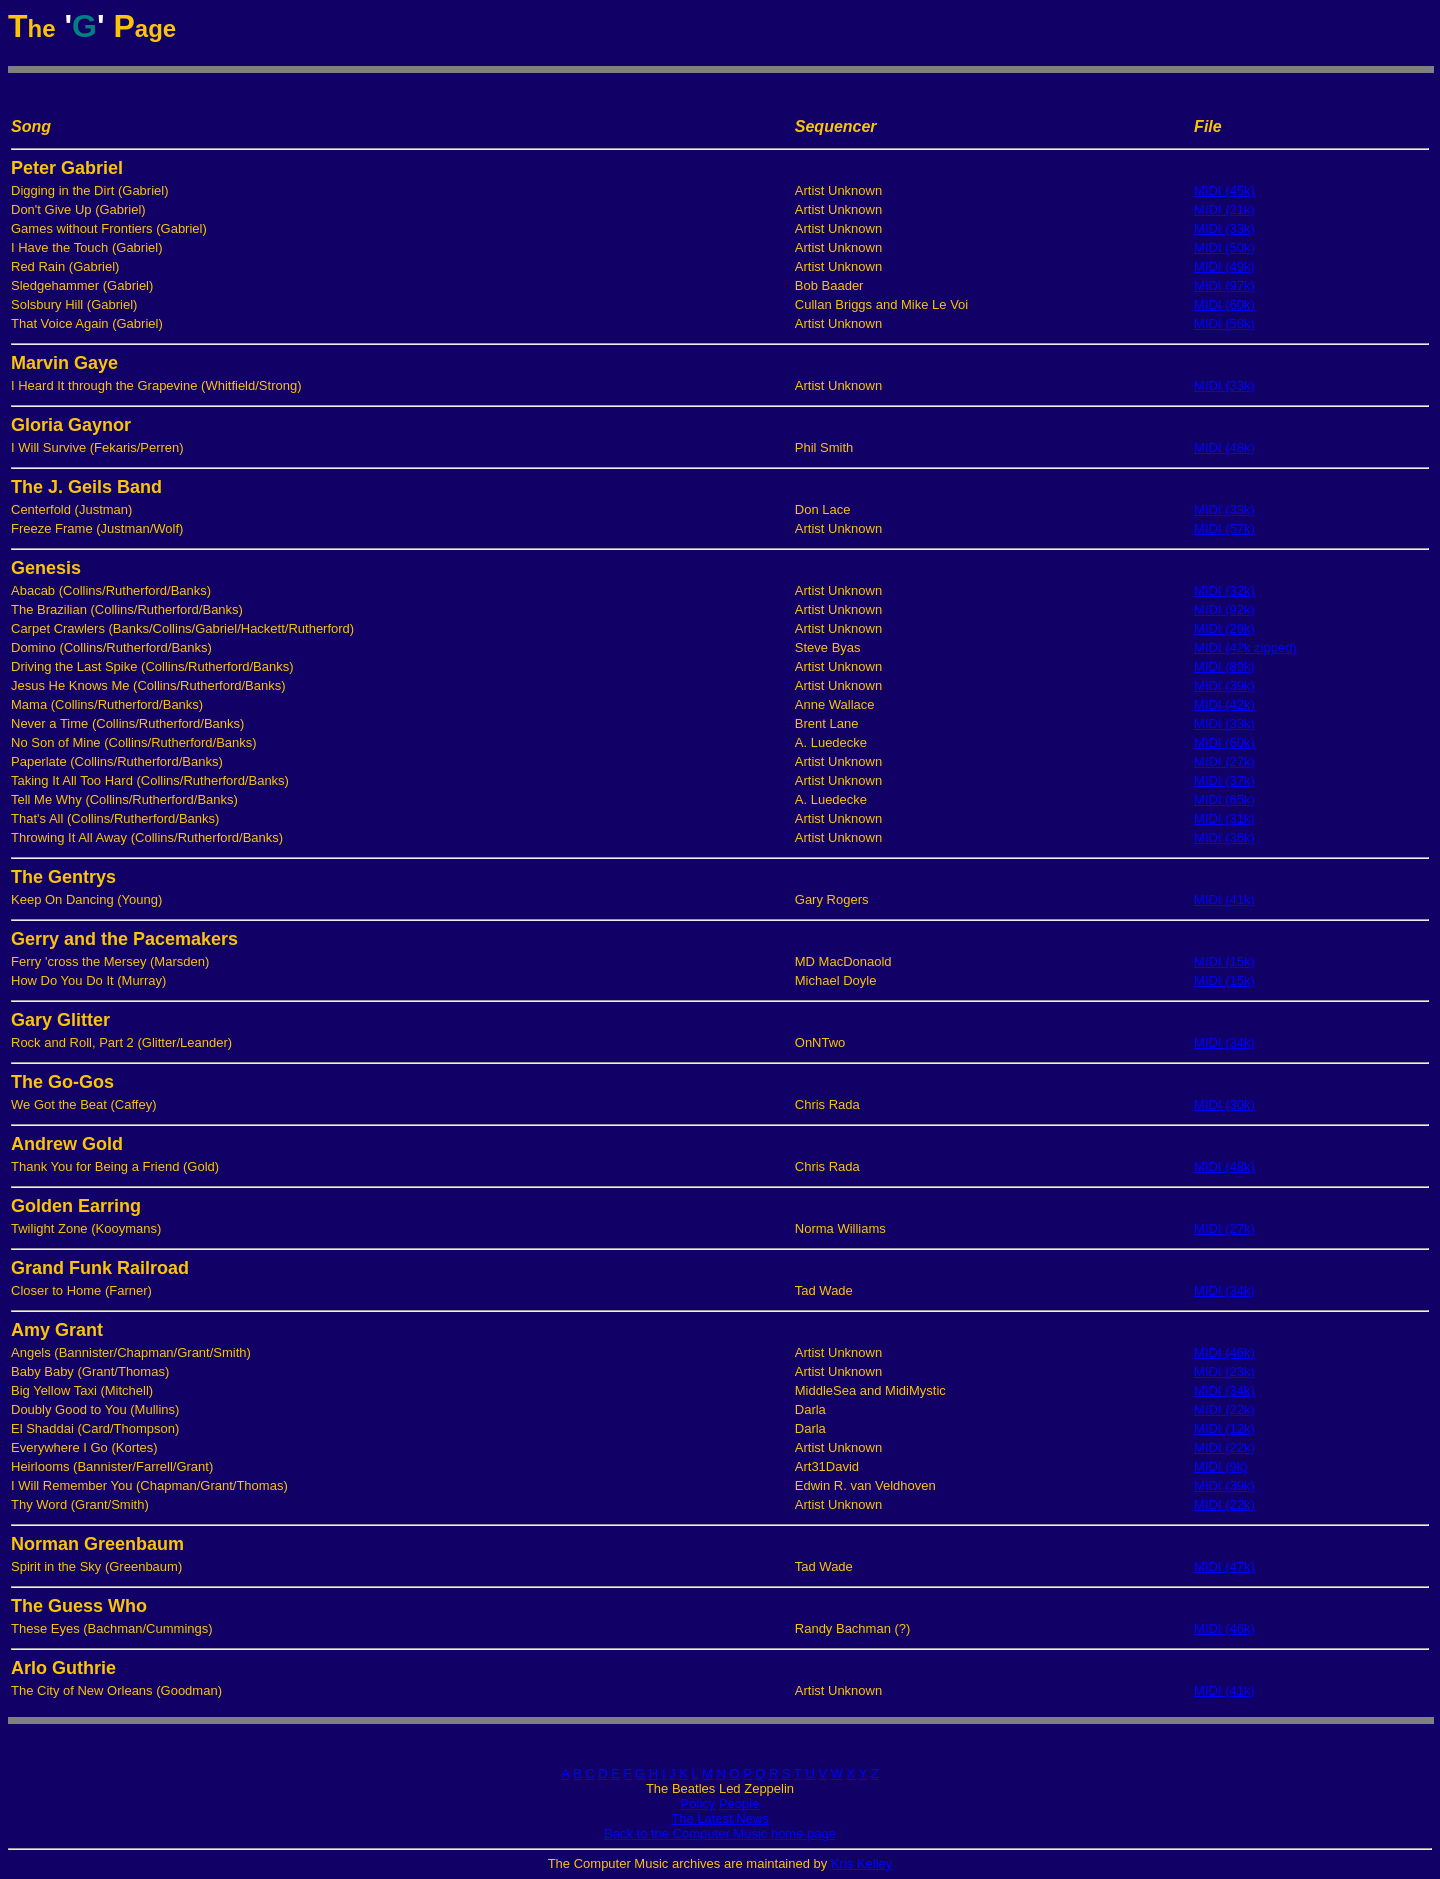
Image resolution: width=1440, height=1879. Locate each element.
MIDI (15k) (1224, 961)
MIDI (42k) (1224, 704)
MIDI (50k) (1224, 247)
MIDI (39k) (1224, 685)
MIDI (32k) (1224, 590)
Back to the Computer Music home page (720, 1833)
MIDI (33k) (1224, 228)
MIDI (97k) (1224, 285)
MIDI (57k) (1224, 528)
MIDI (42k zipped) (1245, 647)
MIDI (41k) (1224, 899)
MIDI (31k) (1224, 818)
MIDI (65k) (1224, 799)
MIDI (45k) (1224, 190)
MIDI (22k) (1224, 1409)
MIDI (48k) (1224, 447)
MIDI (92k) (1224, 609)
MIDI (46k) (1224, 1352)
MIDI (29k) (1224, 628)
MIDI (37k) (1224, 780)
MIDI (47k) (1224, 1566)
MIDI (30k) (1224, 1104)
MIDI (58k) (1224, 323)
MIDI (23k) (1224, 1371)
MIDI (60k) (1224, 304)
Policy (698, 1803)
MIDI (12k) (1224, 1428)
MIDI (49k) (1224, 266)
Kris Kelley (861, 1863)
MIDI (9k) (1220, 1466)
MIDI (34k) (1224, 1042)
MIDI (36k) (1224, 837)
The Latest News (720, 1818)
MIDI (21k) (1224, 209)
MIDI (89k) (1224, 666)
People (739, 1803)
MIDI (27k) (1224, 761)
